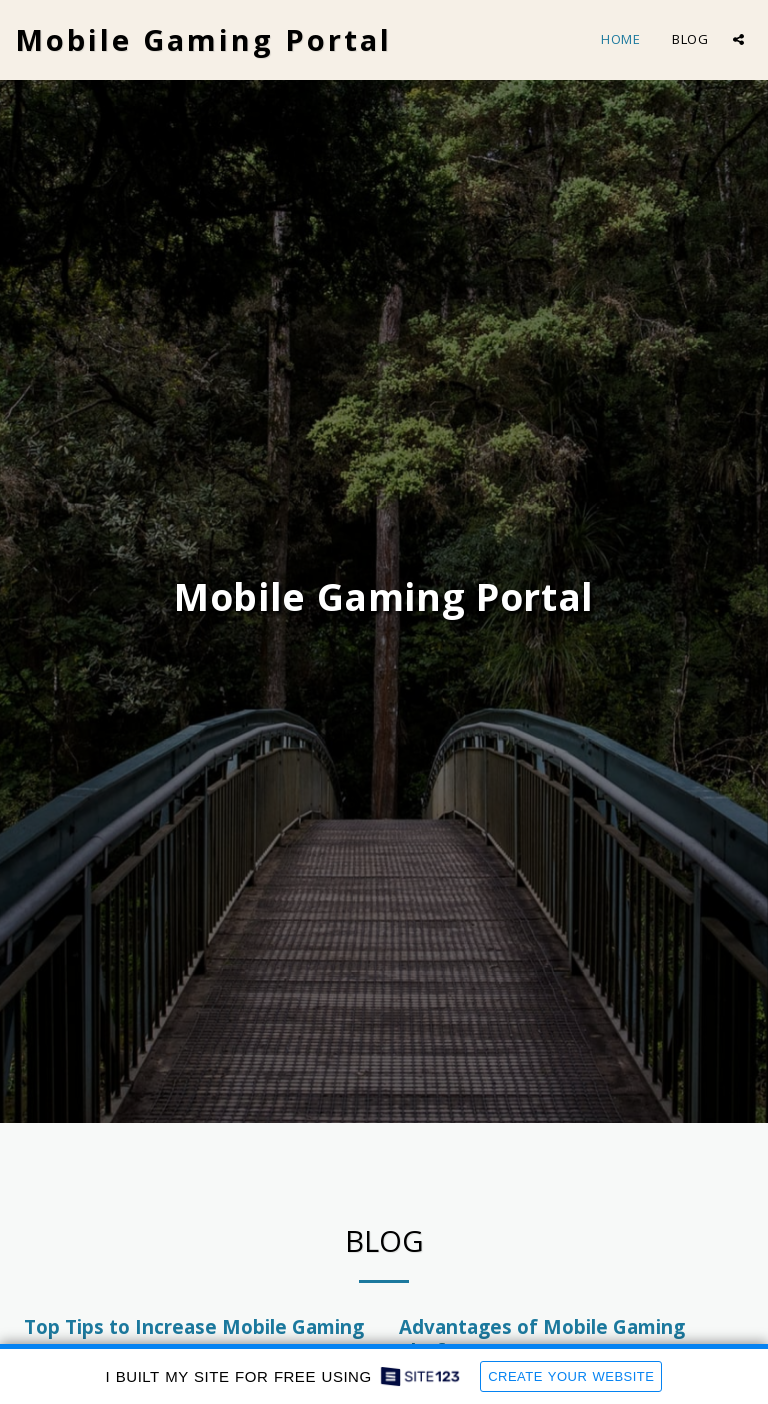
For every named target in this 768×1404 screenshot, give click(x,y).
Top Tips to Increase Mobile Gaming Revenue (194, 1338)
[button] (738, 39)
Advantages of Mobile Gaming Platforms (542, 1338)
